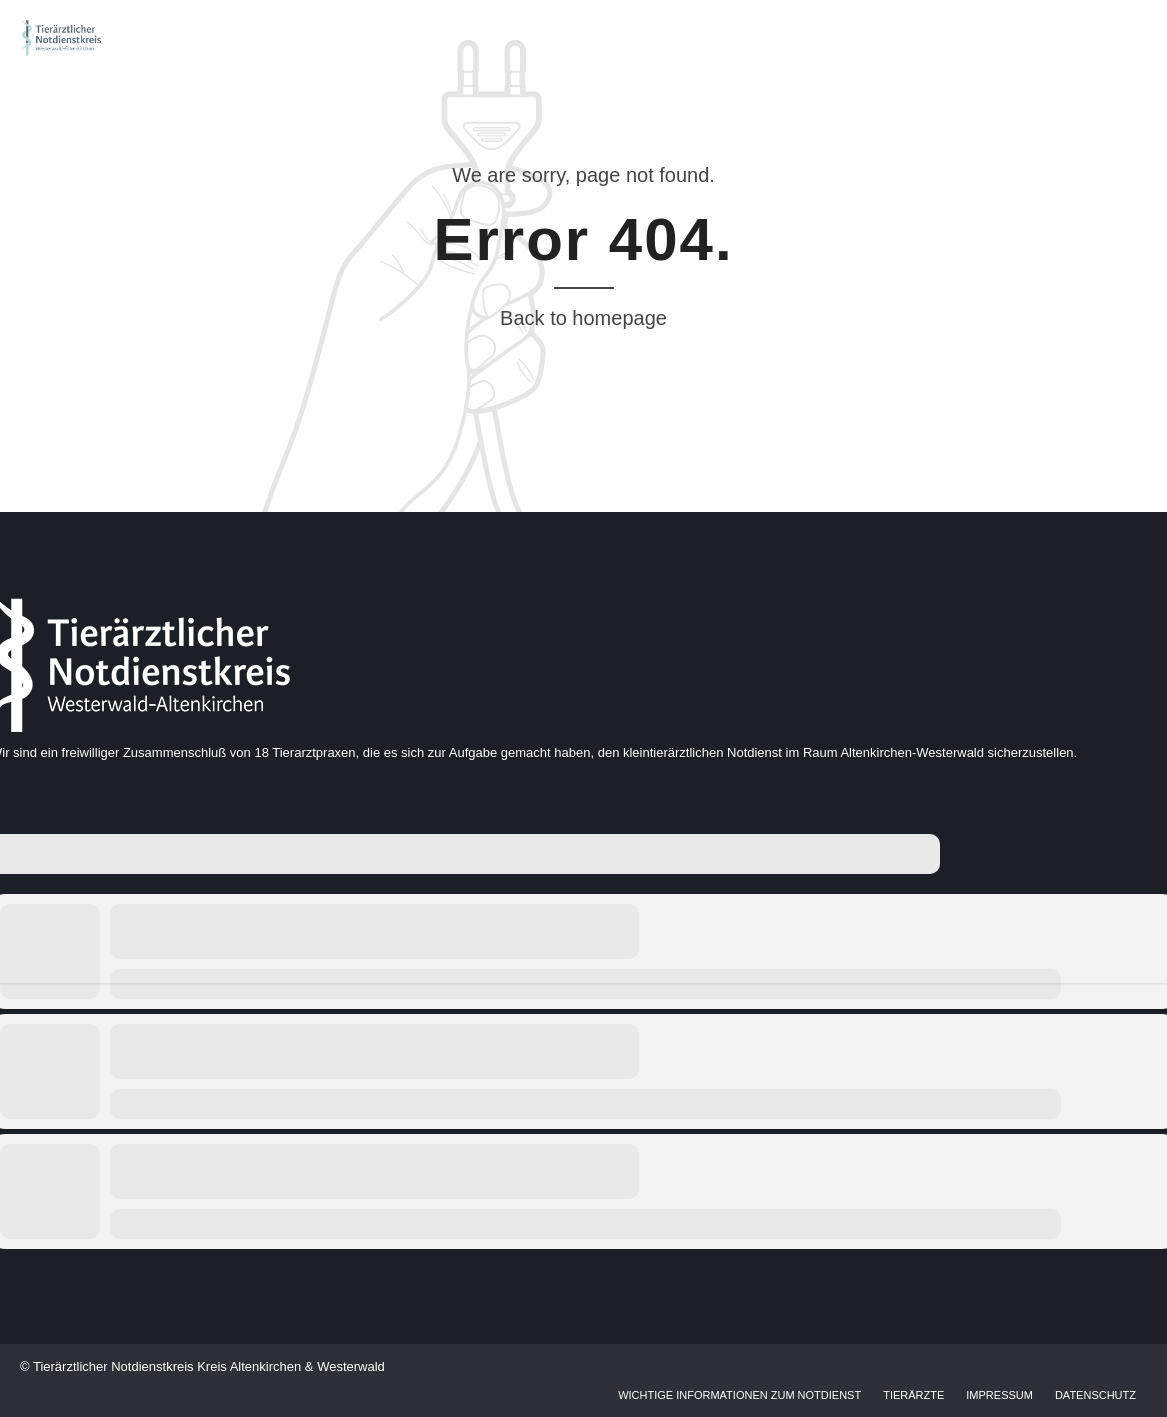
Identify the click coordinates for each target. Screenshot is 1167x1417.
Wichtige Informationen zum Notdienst (739, 1395)
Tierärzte (913, 1395)
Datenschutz (1095, 1395)
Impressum (999, 1395)
